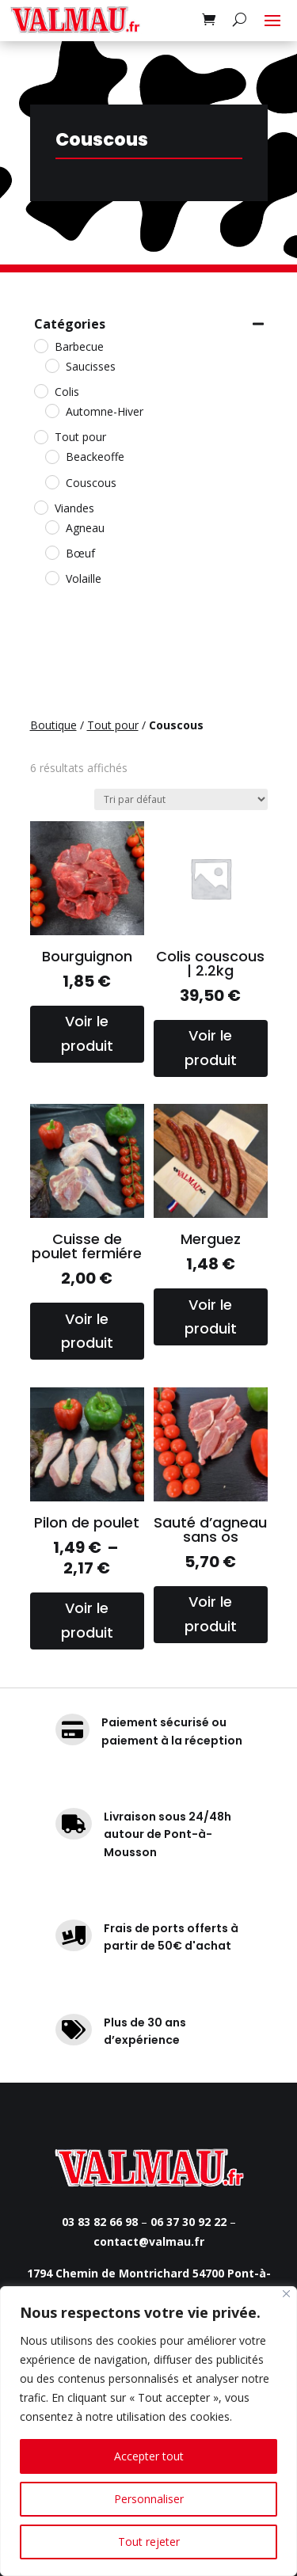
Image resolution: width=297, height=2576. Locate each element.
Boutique (53, 724)
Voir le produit (87, 1033)
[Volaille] (51, 577)
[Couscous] (51, 481)
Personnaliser (149, 2498)
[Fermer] (286, 2293)
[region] (148, 2431)
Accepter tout (149, 2456)
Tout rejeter (149, 2541)
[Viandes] (40, 506)
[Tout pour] (40, 436)
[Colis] (40, 390)
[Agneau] (51, 526)
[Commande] (181, 799)
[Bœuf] (51, 552)
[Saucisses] (51, 365)
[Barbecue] (40, 345)
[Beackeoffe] (51, 456)
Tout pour (113, 724)
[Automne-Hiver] (51, 410)
